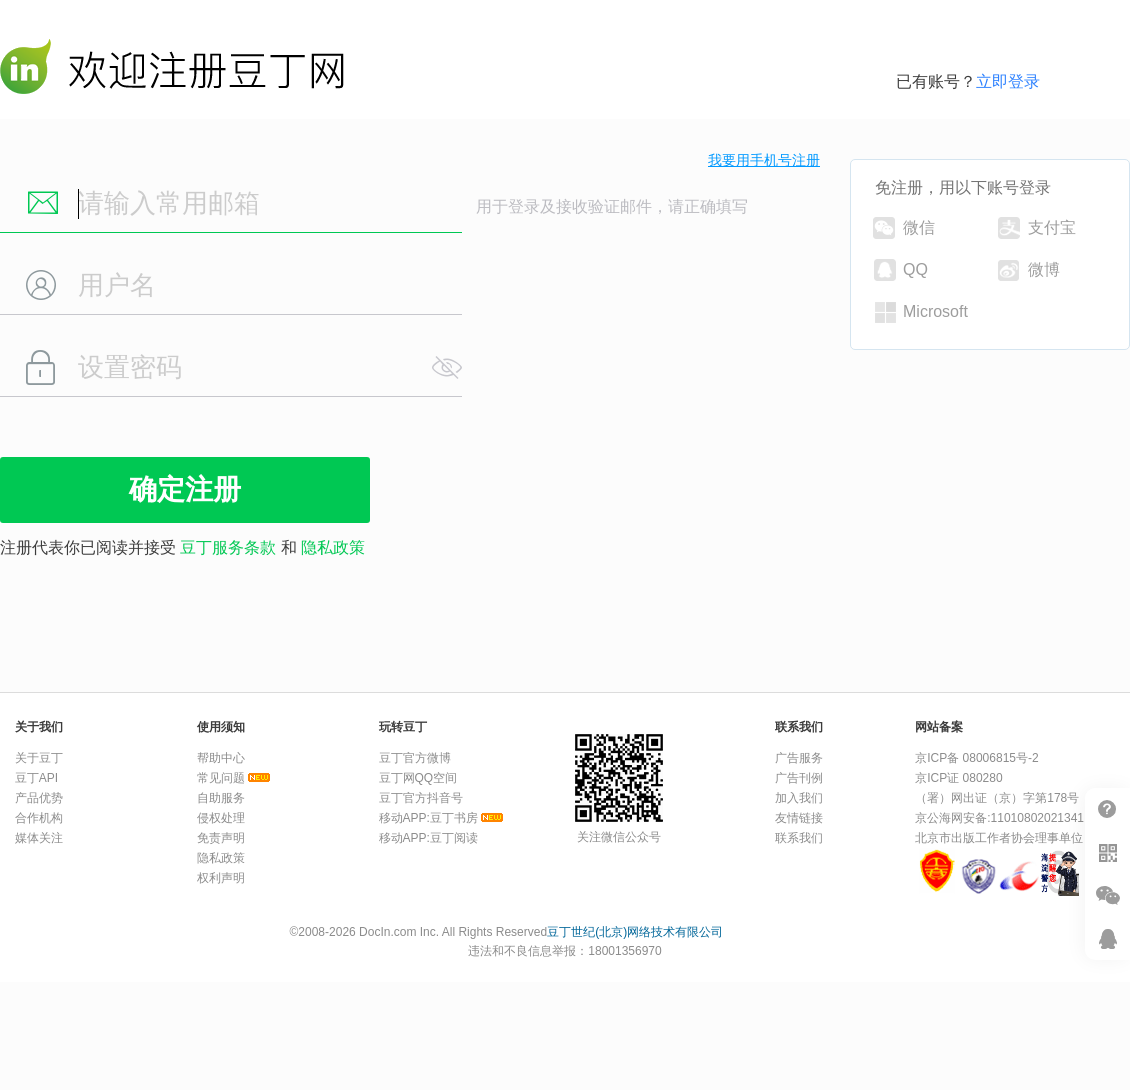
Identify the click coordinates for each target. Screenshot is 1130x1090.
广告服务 (799, 758)
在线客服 (1107, 938)
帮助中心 (1107, 809)
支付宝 (1037, 228)
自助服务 (221, 798)
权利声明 (221, 878)
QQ (901, 270)
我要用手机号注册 (764, 160)
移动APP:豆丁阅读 (428, 838)
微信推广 (1107, 895)
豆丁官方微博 (415, 758)
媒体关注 (39, 838)
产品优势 (39, 798)
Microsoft (921, 312)
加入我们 (799, 798)
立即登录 (1008, 81)
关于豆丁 (39, 758)
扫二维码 (1107, 852)
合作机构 (39, 818)
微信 (904, 228)
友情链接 (799, 818)
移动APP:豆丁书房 (428, 818)
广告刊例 (799, 778)
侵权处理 (221, 818)
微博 (1029, 270)
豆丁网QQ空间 (418, 778)
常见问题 (221, 778)
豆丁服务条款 (228, 547)
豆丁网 (172, 71)
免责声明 (221, 838)
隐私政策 (333, 547)
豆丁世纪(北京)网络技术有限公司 (635, 932)
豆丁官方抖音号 (421, 798)
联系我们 (799, 838)
